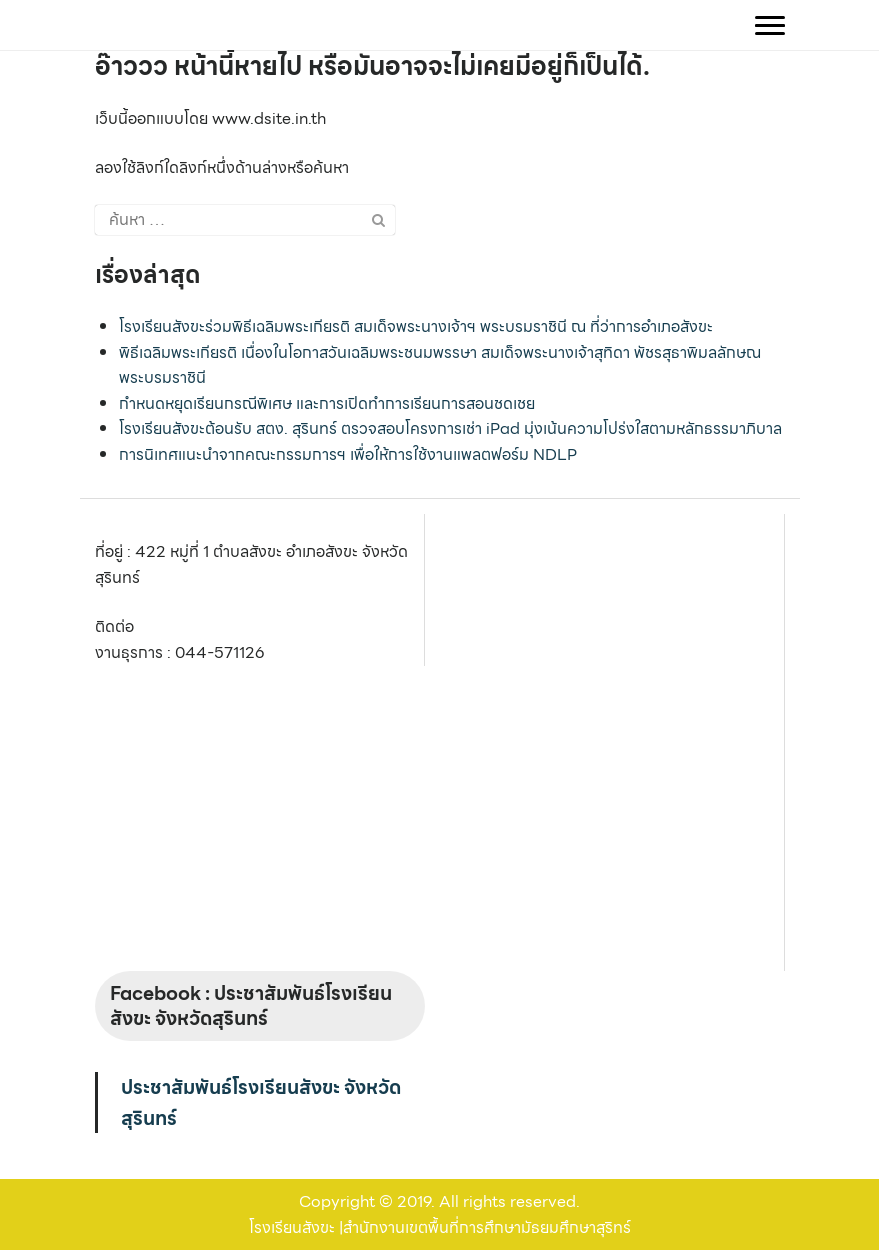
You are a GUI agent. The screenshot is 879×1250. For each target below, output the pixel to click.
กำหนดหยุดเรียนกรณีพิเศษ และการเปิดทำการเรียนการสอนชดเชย (327, 403)
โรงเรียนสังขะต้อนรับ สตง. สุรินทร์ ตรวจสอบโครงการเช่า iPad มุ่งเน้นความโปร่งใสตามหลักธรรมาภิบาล (450, 428)
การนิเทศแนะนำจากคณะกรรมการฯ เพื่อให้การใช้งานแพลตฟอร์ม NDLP (348, 454)
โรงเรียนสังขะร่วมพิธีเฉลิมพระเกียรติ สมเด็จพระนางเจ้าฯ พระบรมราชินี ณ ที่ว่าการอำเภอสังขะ (416, 326)
